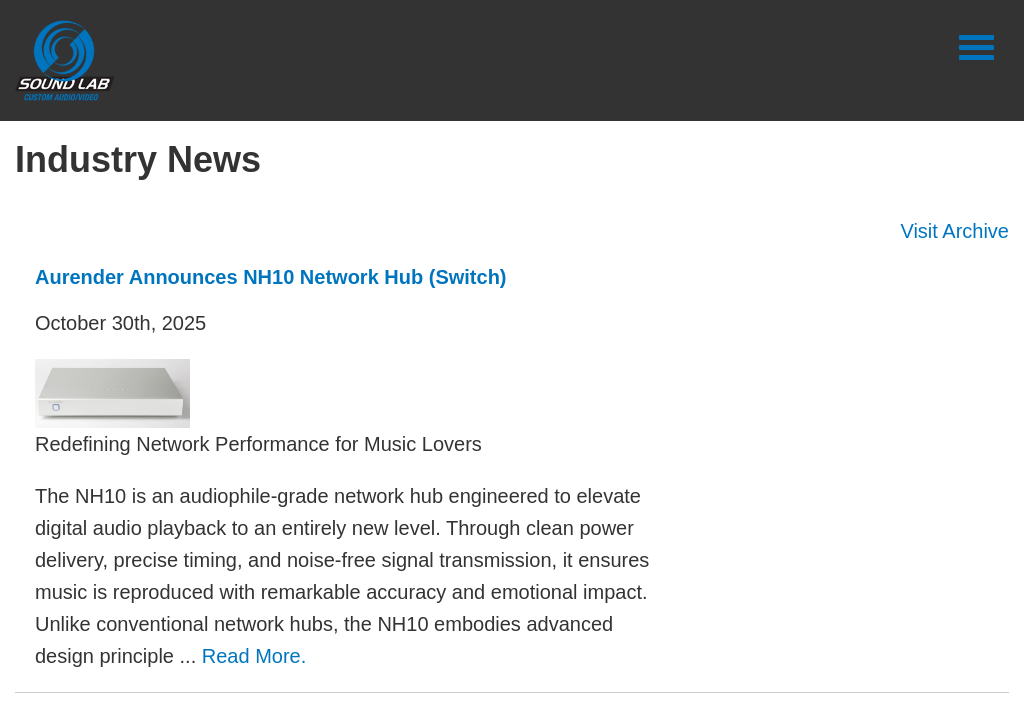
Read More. (254, 656)
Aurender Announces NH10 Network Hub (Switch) (271, 277)
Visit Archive (954, 231)
